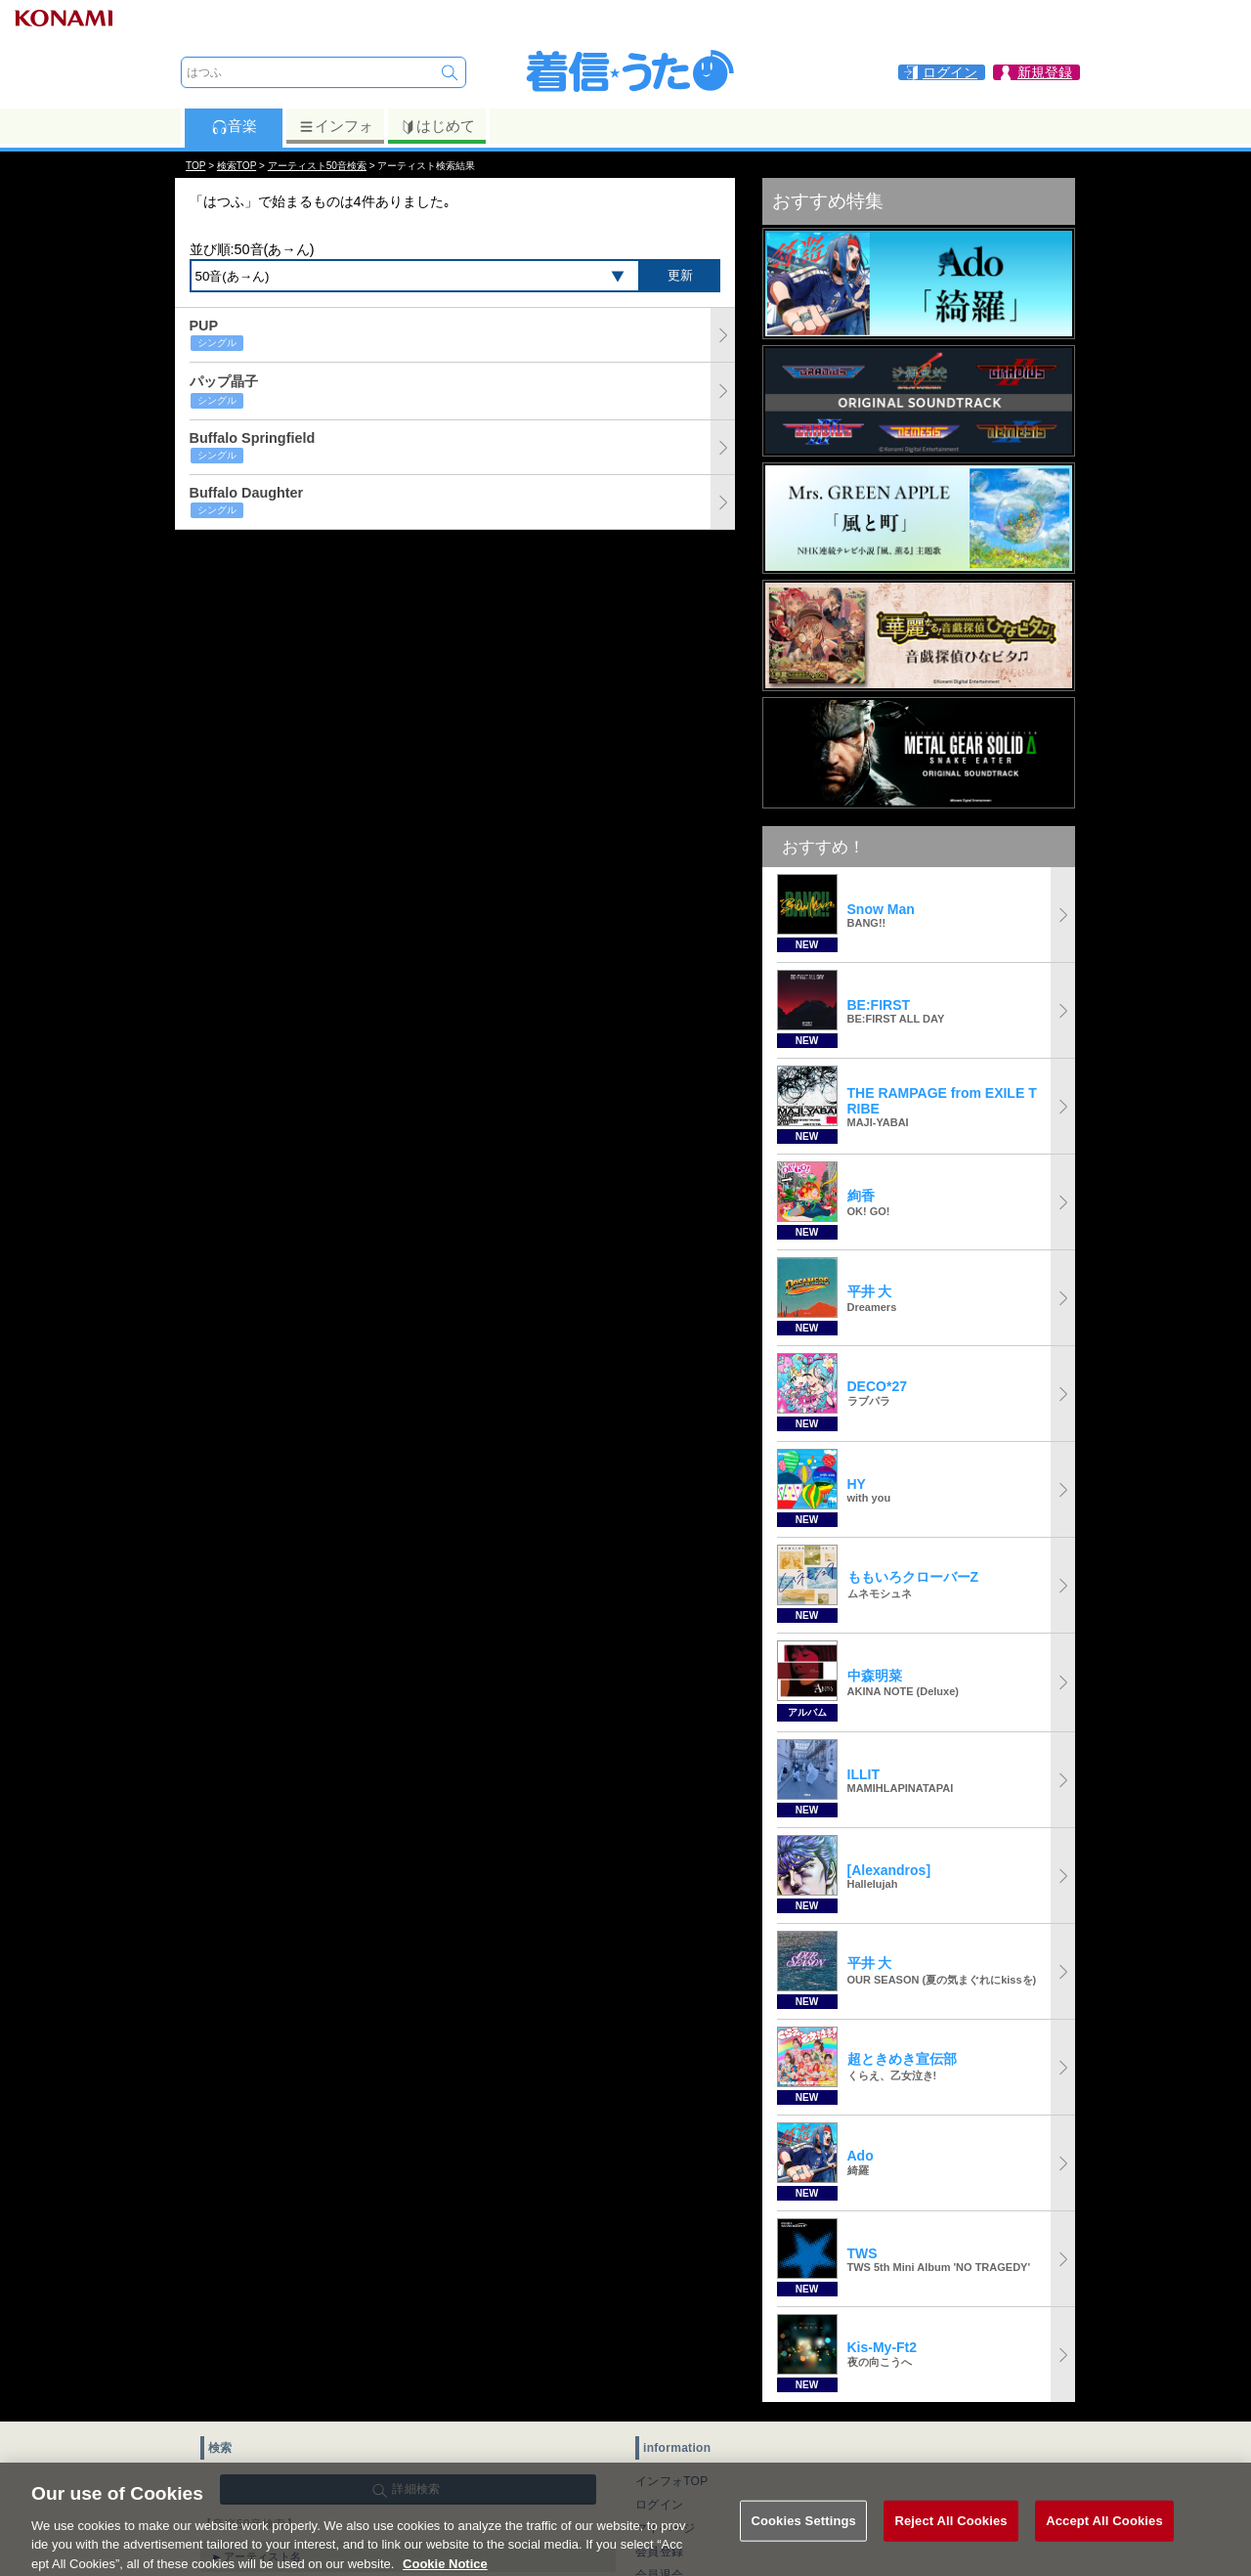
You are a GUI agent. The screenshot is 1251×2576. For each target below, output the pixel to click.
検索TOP (236, 165)
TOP (195, 165)
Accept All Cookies (1104, 2536)
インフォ (335, 126)
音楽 (234, 126)
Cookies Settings (803, 2536)
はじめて (437, 126)
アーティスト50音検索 (317, 165)
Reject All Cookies (950, 2536)
